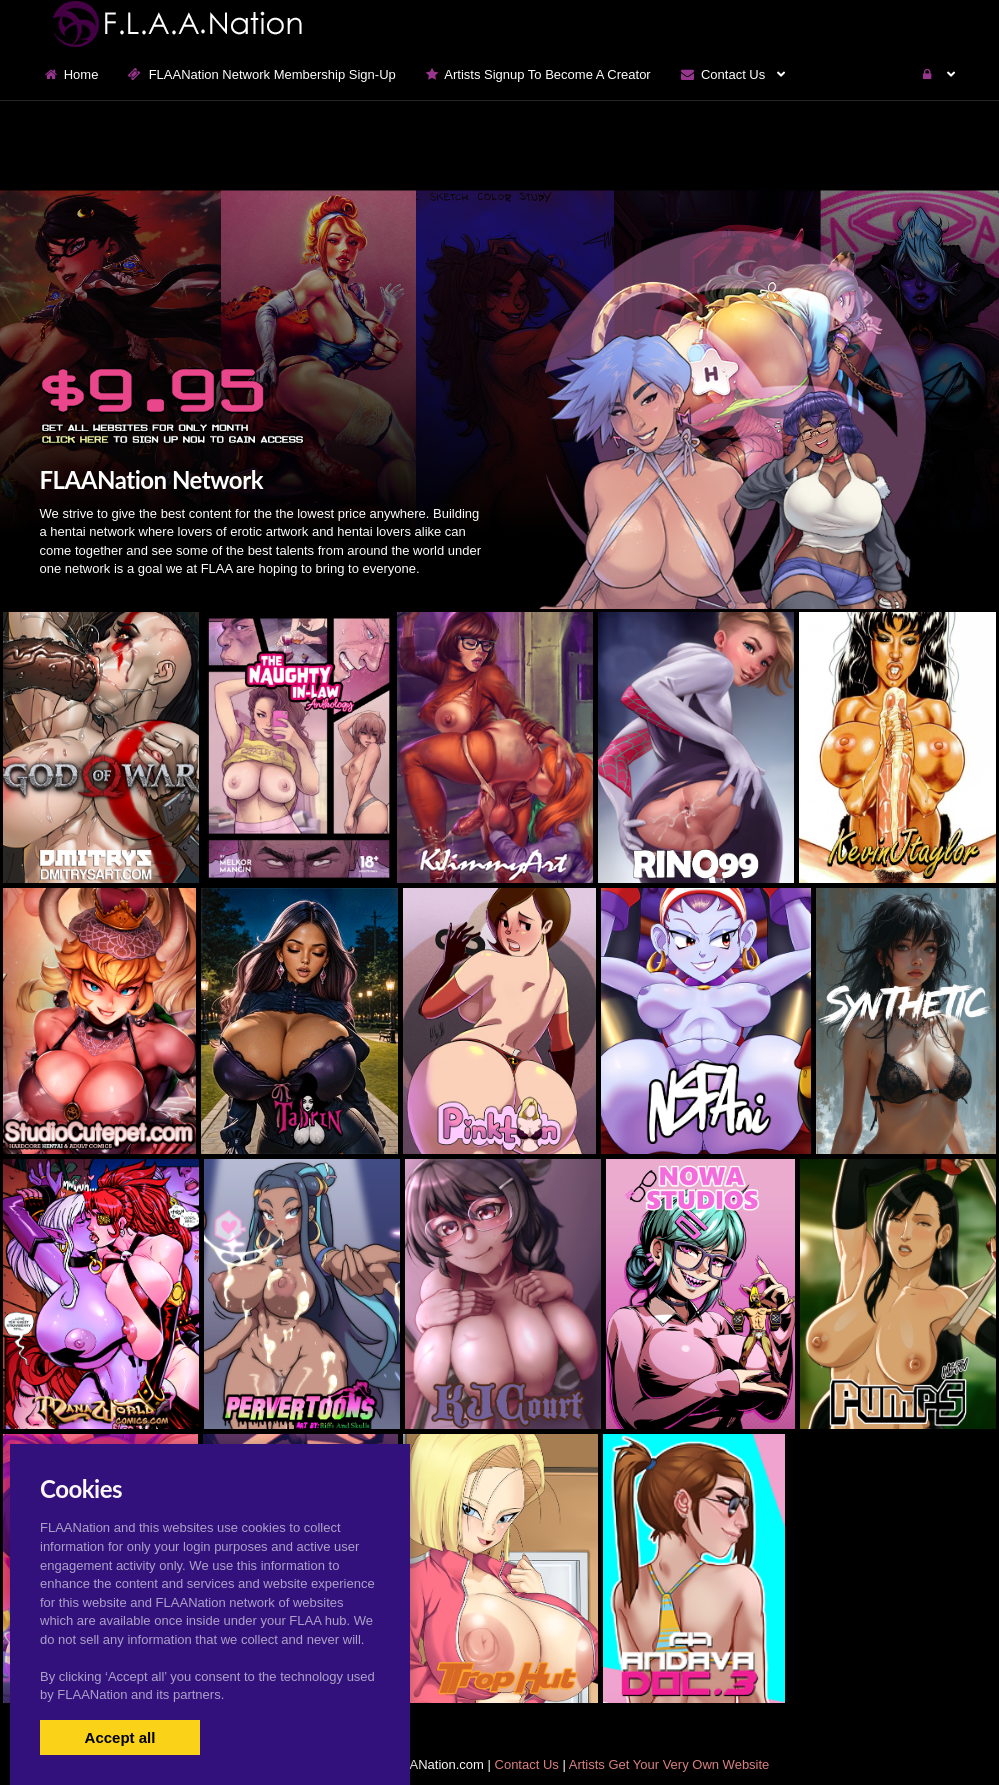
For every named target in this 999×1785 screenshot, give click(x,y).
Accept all (120, 1737)
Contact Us (527, 1764)
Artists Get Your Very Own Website (669, 1764)
